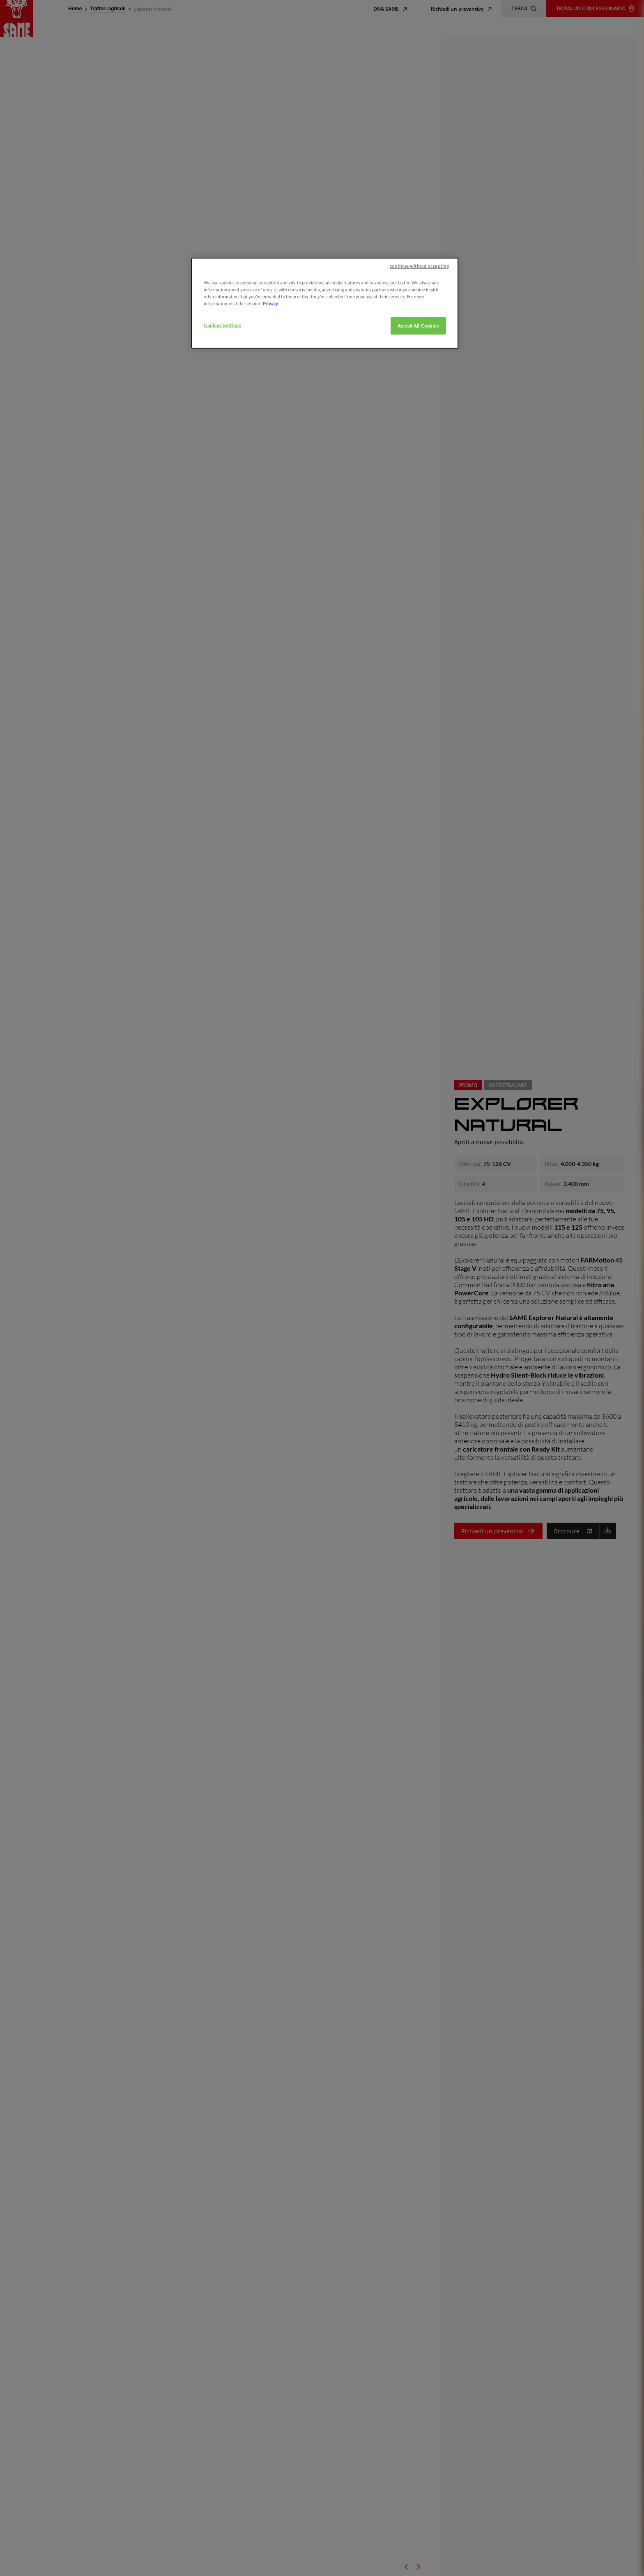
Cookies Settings (222, 354)
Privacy (270, 332)
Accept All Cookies (418, 355)
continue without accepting (419, 295)
